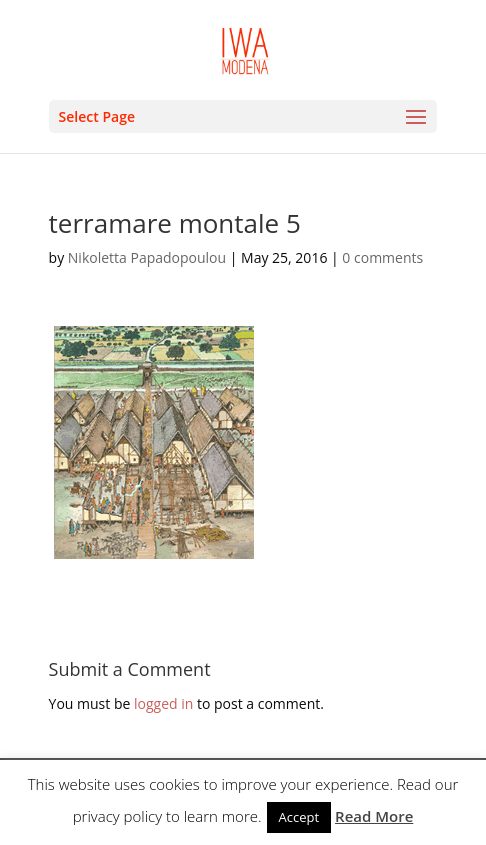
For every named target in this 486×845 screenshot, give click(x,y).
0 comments (382, 257)
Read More (374, 816)
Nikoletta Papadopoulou (147, 257)
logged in (163, 703)
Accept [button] (299, 817)
